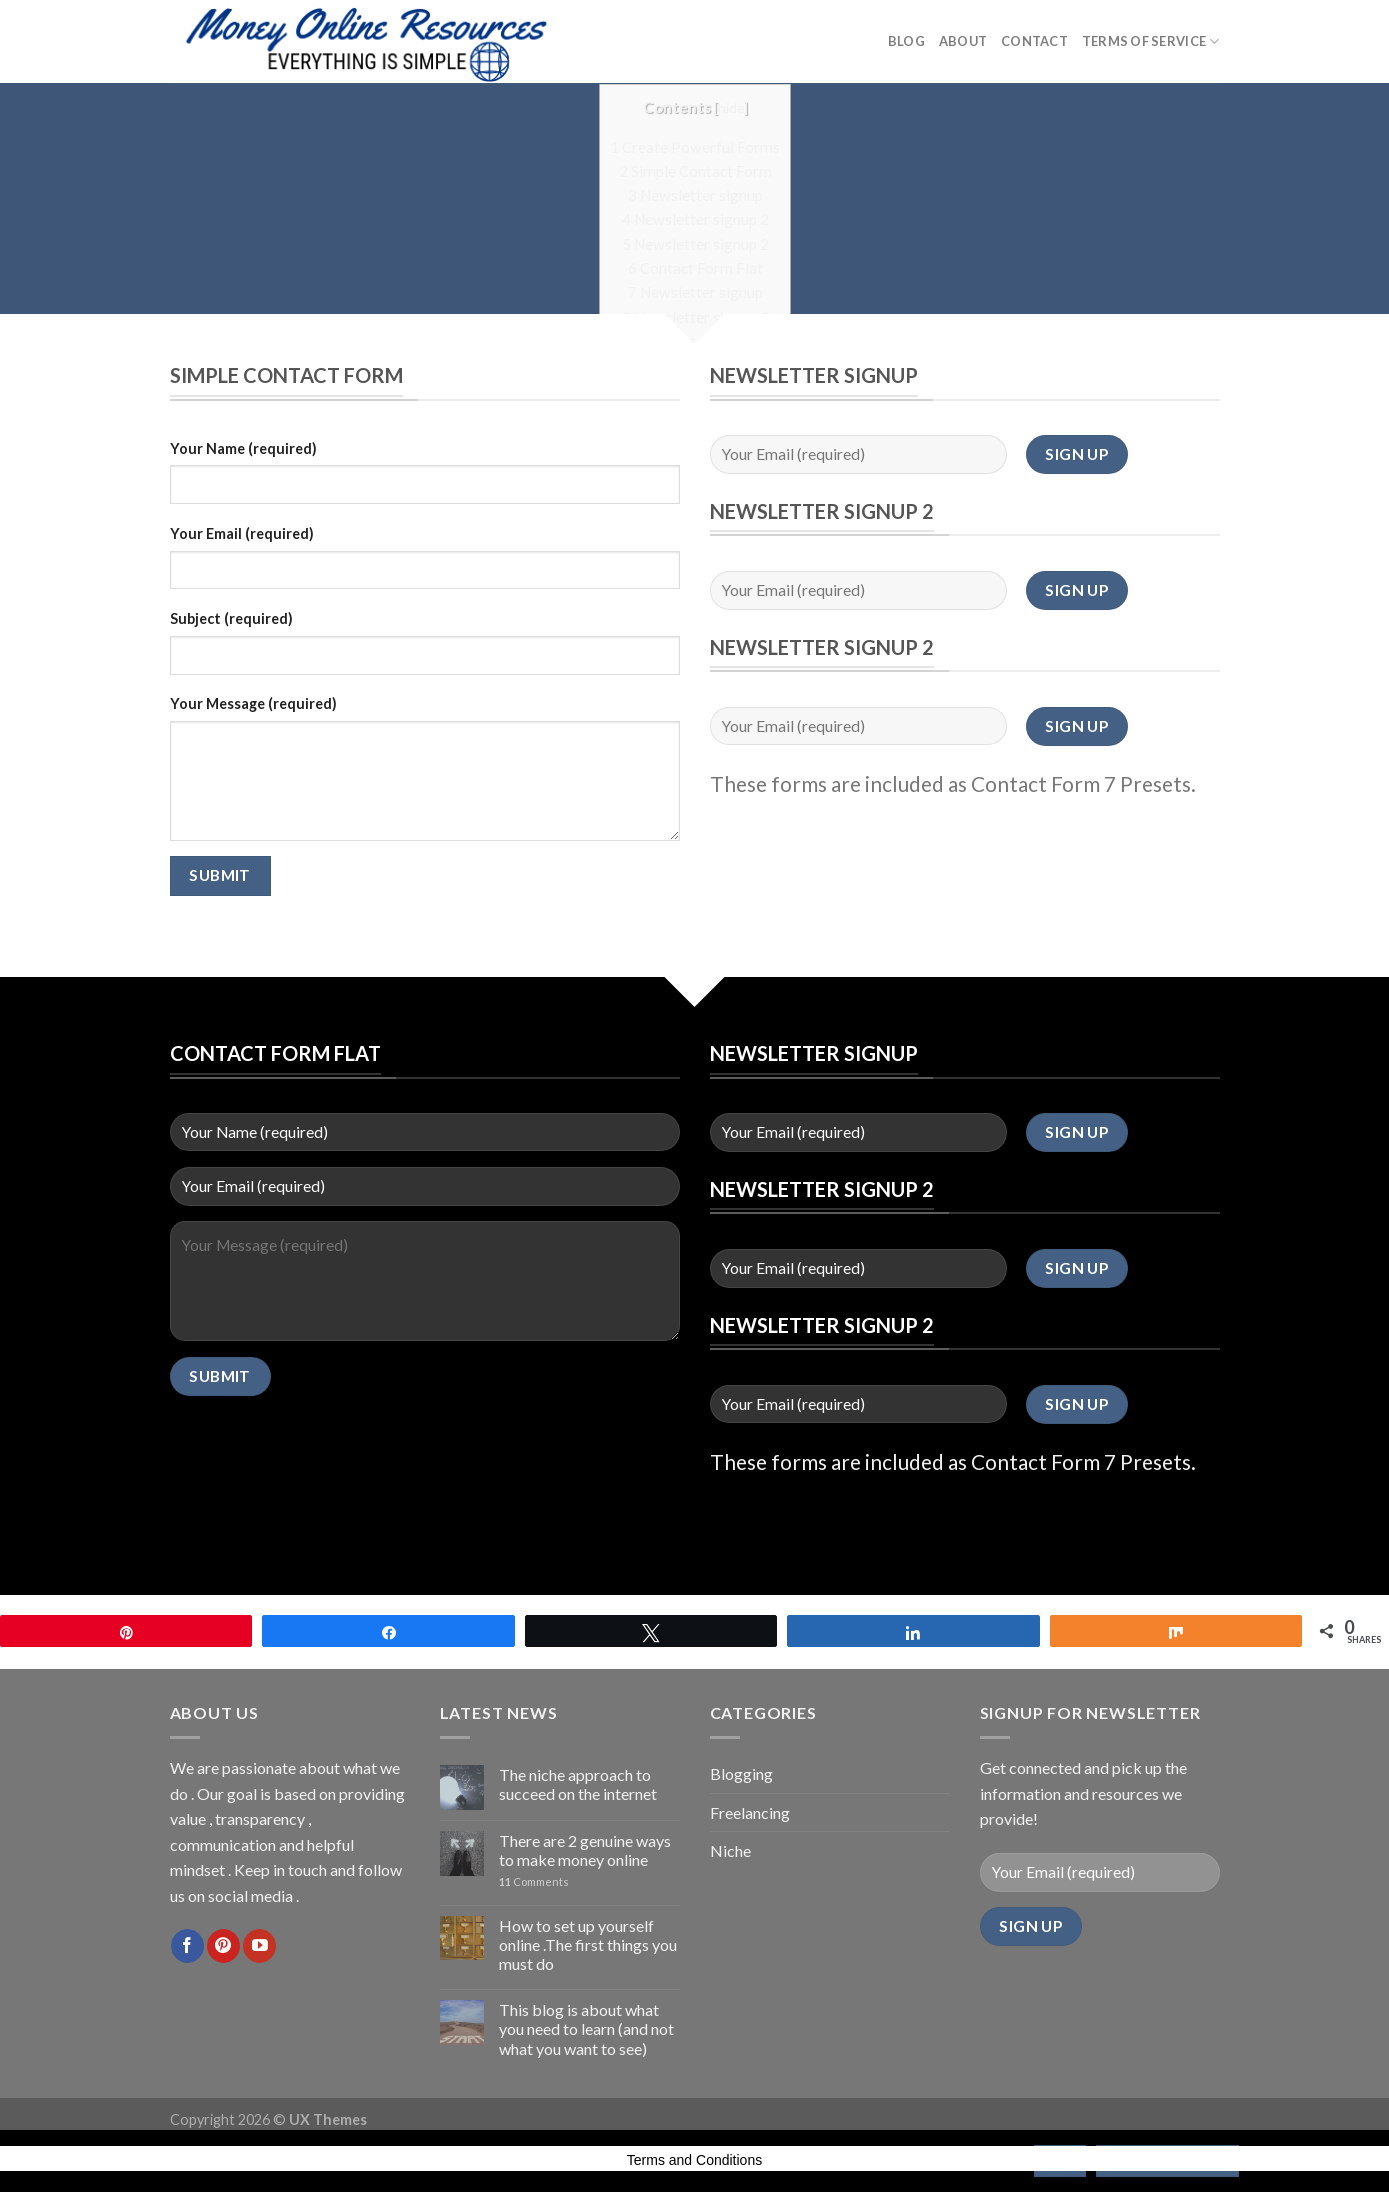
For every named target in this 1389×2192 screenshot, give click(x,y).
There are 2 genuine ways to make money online (585, 1850)
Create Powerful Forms (695, 146)
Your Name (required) (243, 448)
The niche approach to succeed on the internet (578, 1784)
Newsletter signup (694, 194)
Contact (1034, 41)
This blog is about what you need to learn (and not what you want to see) (586, 2028)
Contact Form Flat (694, 267)
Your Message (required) (253, 703)
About (963, 41)
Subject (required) (231, 618)
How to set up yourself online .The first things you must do (588, 1944)
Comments (534, 1881)
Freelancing (750, 1812)
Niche (730, 1850)
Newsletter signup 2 (694, 218)
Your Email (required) (242, 533)
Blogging (741, 1773)
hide (730, 106)
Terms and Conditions (694, 2160)
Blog (906, 41)
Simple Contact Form (694, 170)
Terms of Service (1151, 41)
